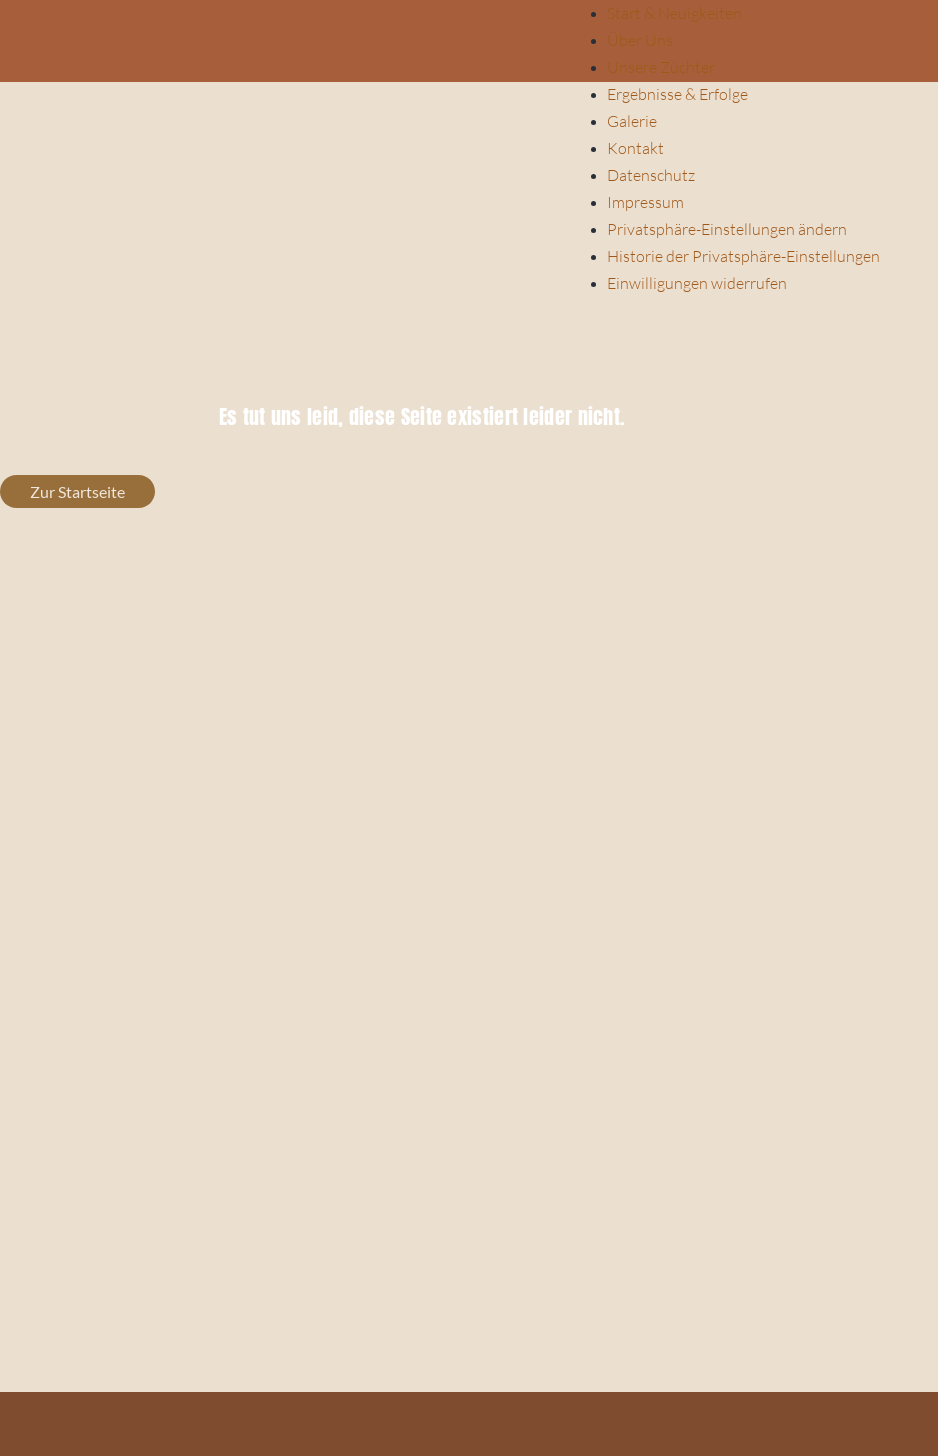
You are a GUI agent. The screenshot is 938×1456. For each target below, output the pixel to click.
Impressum (645, 202)
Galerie (632, 121)
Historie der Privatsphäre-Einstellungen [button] (743, 256)
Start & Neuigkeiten (674, 13)
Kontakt (635, 148)
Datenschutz (651, 175)
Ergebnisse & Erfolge (677, 94)
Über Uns (640, 40)
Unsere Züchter (661, 67)
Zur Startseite (77, 491)
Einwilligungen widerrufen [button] (697, 283)
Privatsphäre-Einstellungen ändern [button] (727, 229)
